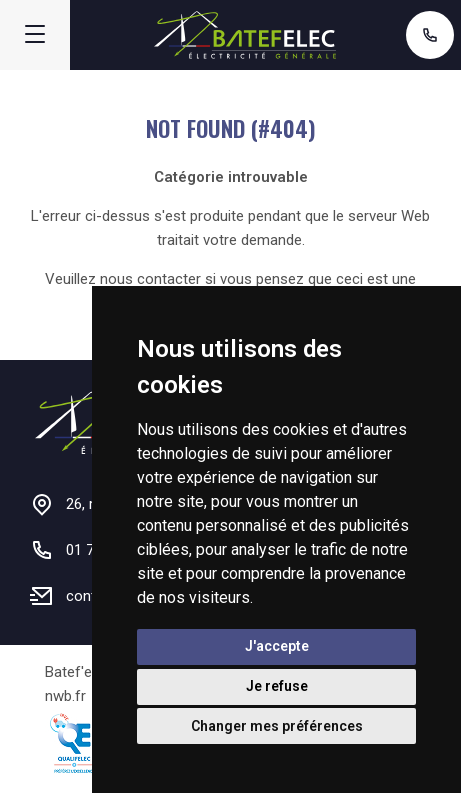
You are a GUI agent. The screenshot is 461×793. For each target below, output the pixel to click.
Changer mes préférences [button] (277, 726)
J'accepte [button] (277, 646)
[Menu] (35, 35)
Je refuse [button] (277, 686)
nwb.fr (65, 696)
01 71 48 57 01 (430, 35)
